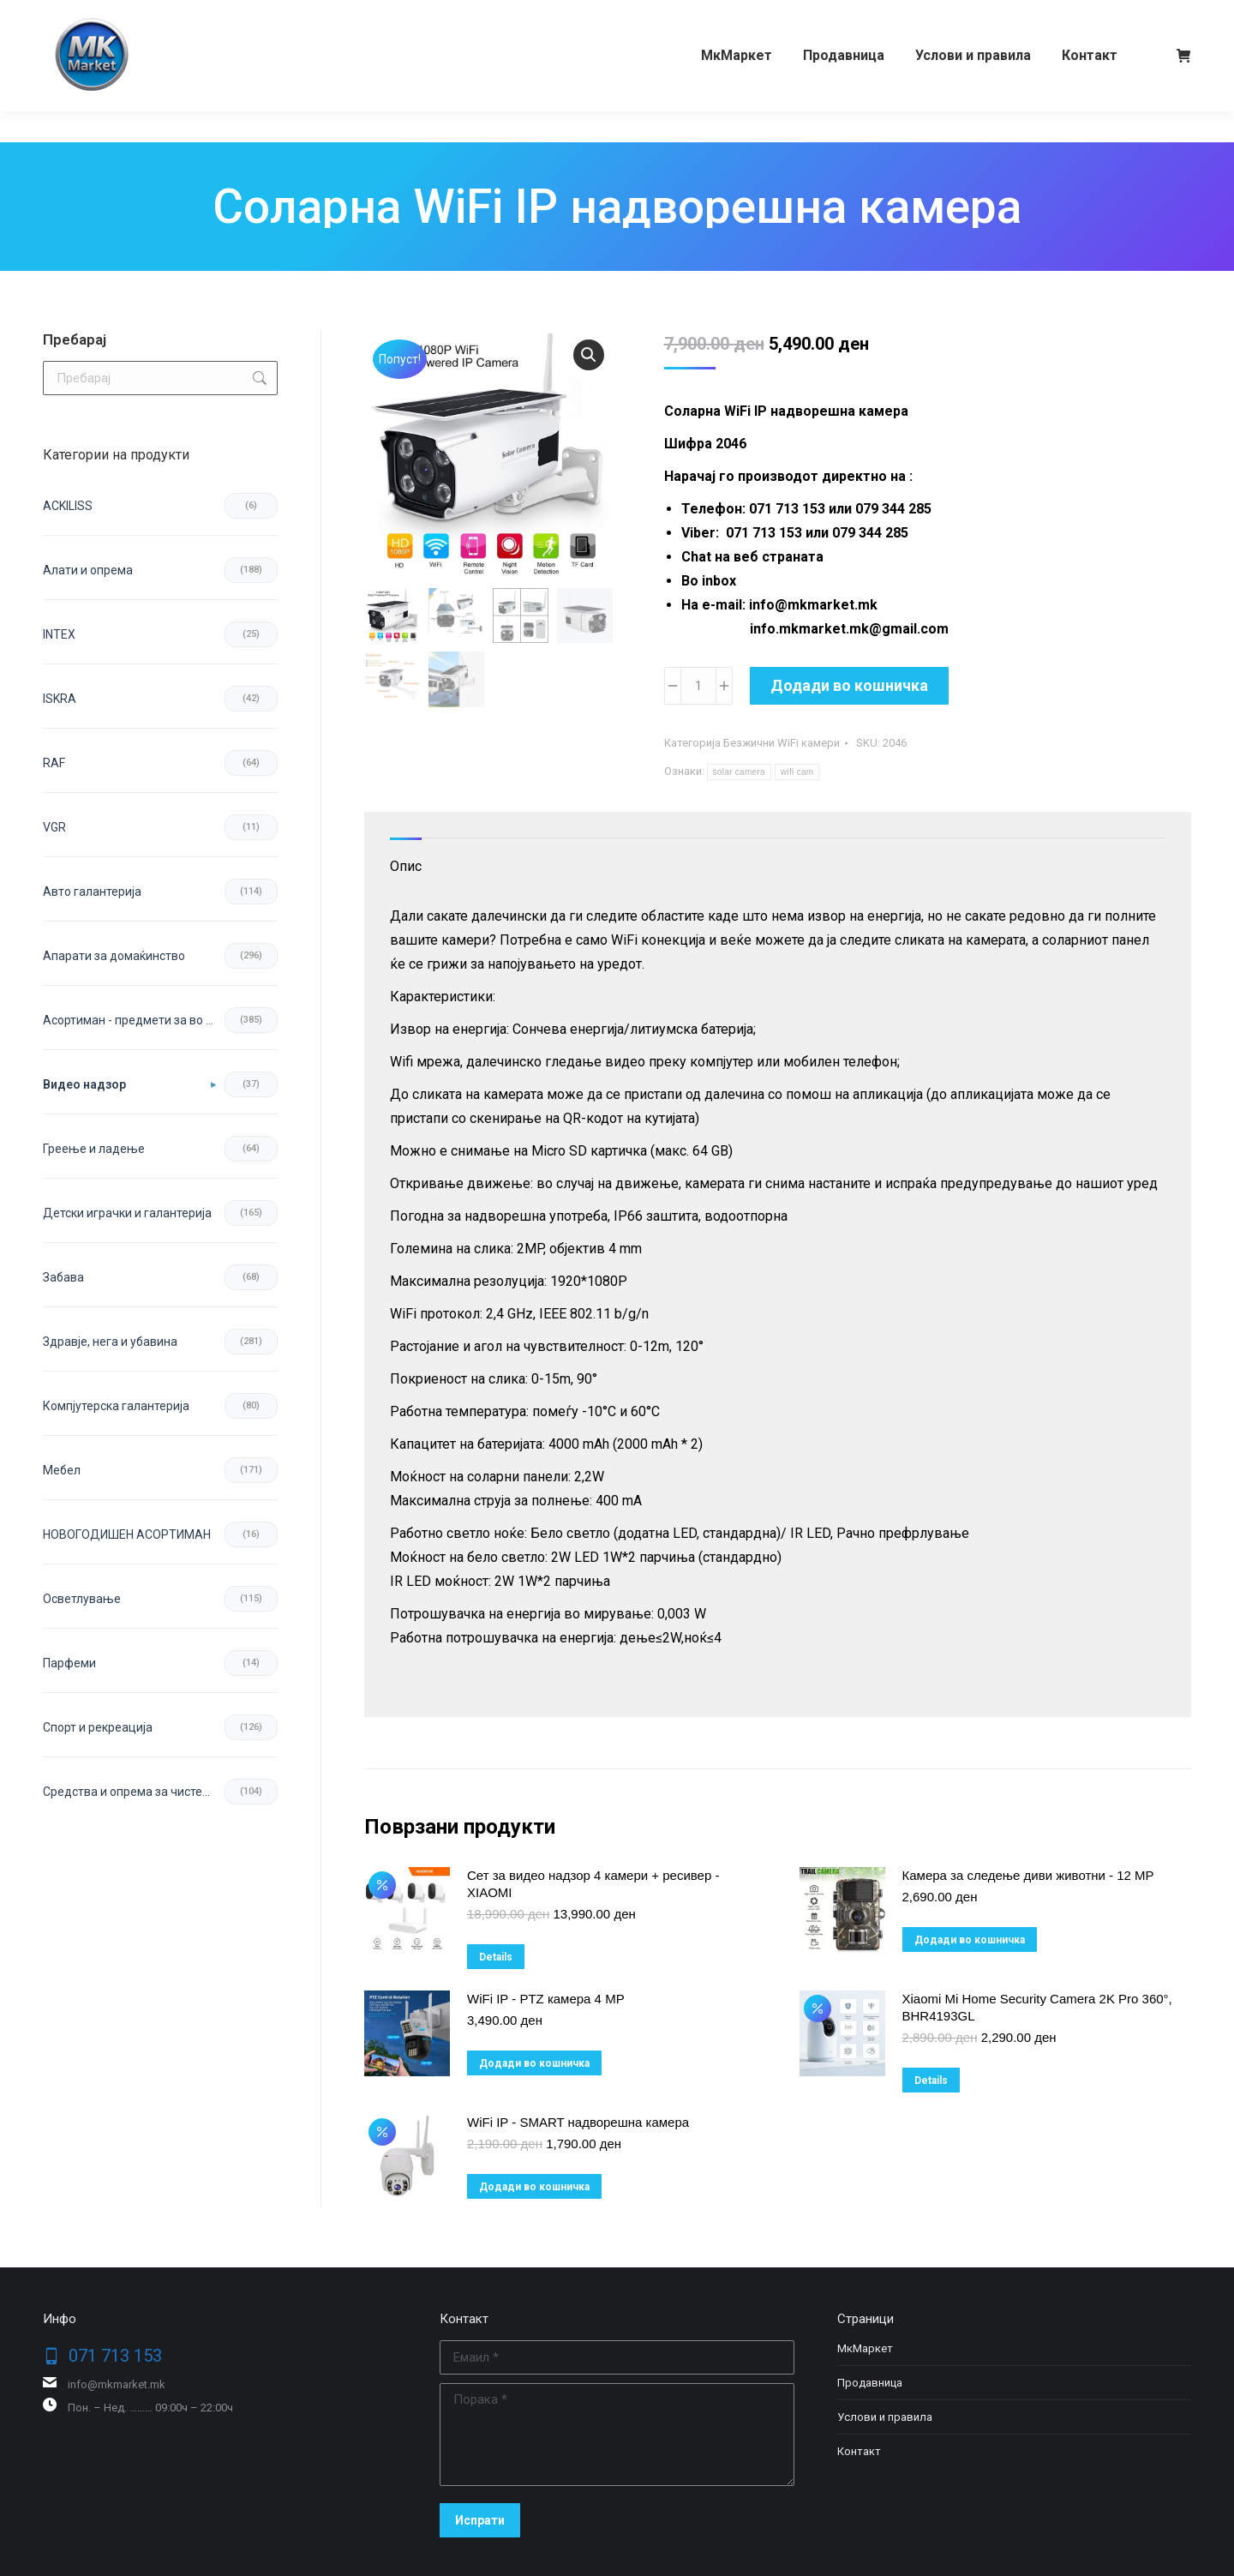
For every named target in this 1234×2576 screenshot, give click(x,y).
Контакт (859, 2451)
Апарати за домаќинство (114, 956)
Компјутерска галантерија (116, 1406)
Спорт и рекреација (98, 1727)
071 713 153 (109, 15)
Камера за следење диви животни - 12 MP (1028, 1875)
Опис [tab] (406, 866)
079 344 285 (208, 15)
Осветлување (82, 1599)
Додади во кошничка (849, 685)
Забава (63, 1277)
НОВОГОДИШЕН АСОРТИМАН (127, 1534)
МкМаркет (865, 2348)
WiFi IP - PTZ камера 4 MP (546, 1998)
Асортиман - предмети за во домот (134, 1020)
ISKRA (59, 699)
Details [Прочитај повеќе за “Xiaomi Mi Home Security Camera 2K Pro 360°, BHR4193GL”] (931, 2081)
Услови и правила (884, 2417)
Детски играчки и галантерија (127, 1213)
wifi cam (797, 772)
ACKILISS (68, 506)
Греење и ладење (94, 1149)
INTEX (59, 634)
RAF (54, 763)
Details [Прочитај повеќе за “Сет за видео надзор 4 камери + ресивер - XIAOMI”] (495, 1957)
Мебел (62, 1470)
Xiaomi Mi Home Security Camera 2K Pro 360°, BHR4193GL (1037, 2007)
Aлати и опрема (88, 570)
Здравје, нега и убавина (110, 1341)
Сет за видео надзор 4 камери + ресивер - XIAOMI (593, 1884)
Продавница (869, 2382)
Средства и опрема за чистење (131, 1791)
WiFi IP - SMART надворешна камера (578, 2122)
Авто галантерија (92, 891)
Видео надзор (84, 1084)
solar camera (739, 772)
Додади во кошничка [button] (969, 1940)
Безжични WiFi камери (781, 742)
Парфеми (69, 1663)
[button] (588, 354)
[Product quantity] (698, 686)
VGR (54, 827)
